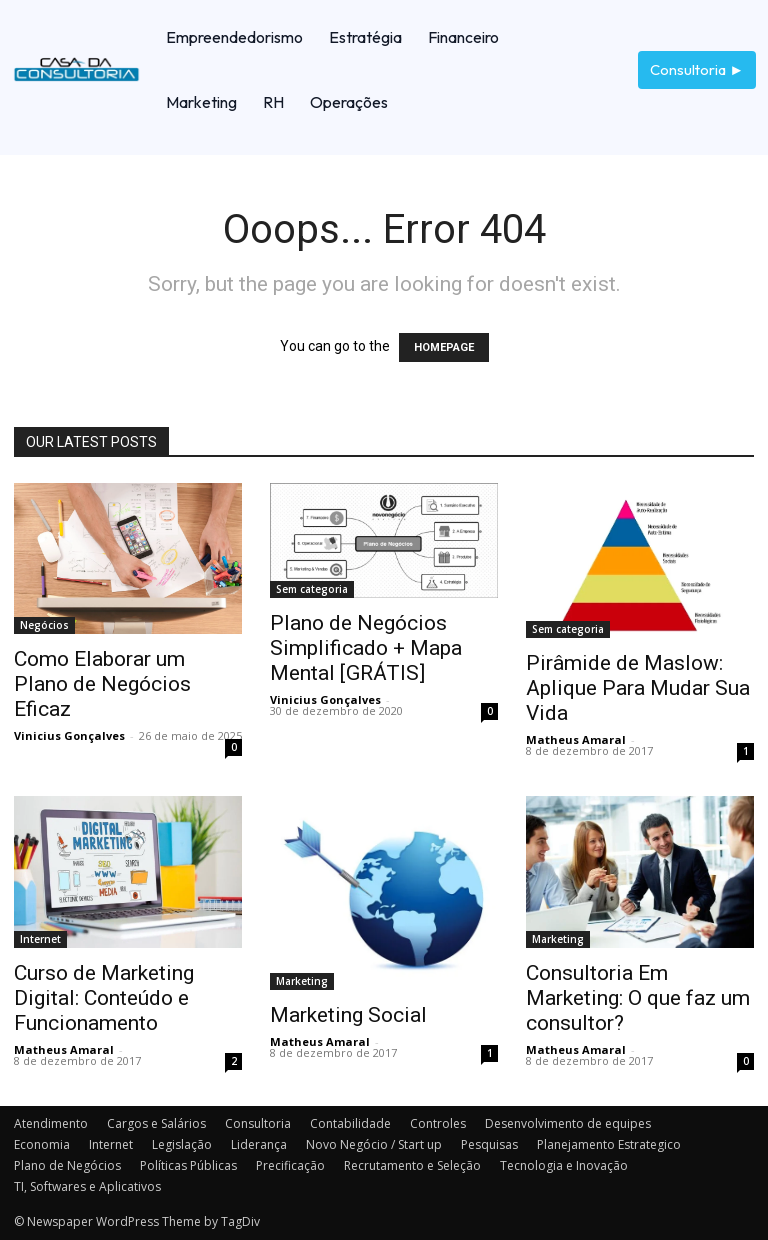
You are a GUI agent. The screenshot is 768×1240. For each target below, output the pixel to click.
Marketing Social (348, 1015)
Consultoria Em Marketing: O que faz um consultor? (638, 998)
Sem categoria (312, 589)
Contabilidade (350, 1123)
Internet (40, 939)
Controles (438, 1123)
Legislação (182, 1144)
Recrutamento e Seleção (412, 1165)
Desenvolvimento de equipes (568, 1123)
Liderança (259, 1144)
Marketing (302, 981)
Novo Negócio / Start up (374, 1144)
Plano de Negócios (67, 1165)
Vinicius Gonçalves (69, 735)
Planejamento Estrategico (609, 1144)
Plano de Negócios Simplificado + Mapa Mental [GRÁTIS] (366, 648)
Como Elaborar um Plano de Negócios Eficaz (102, 684)
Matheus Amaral (576, 739)
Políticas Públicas (188, 1165)
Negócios (44, 625)
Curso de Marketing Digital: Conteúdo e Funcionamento (104, 998)
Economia (42, 1144)
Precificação (290, 1165)
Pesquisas (489, 1144)
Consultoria (258, 1123)
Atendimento (51, 1123)
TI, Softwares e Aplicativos (87, 1186)
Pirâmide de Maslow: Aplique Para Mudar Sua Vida (638, 688)
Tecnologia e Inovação (564, 1165)
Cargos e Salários (156, 1123)
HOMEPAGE (444, 347)
